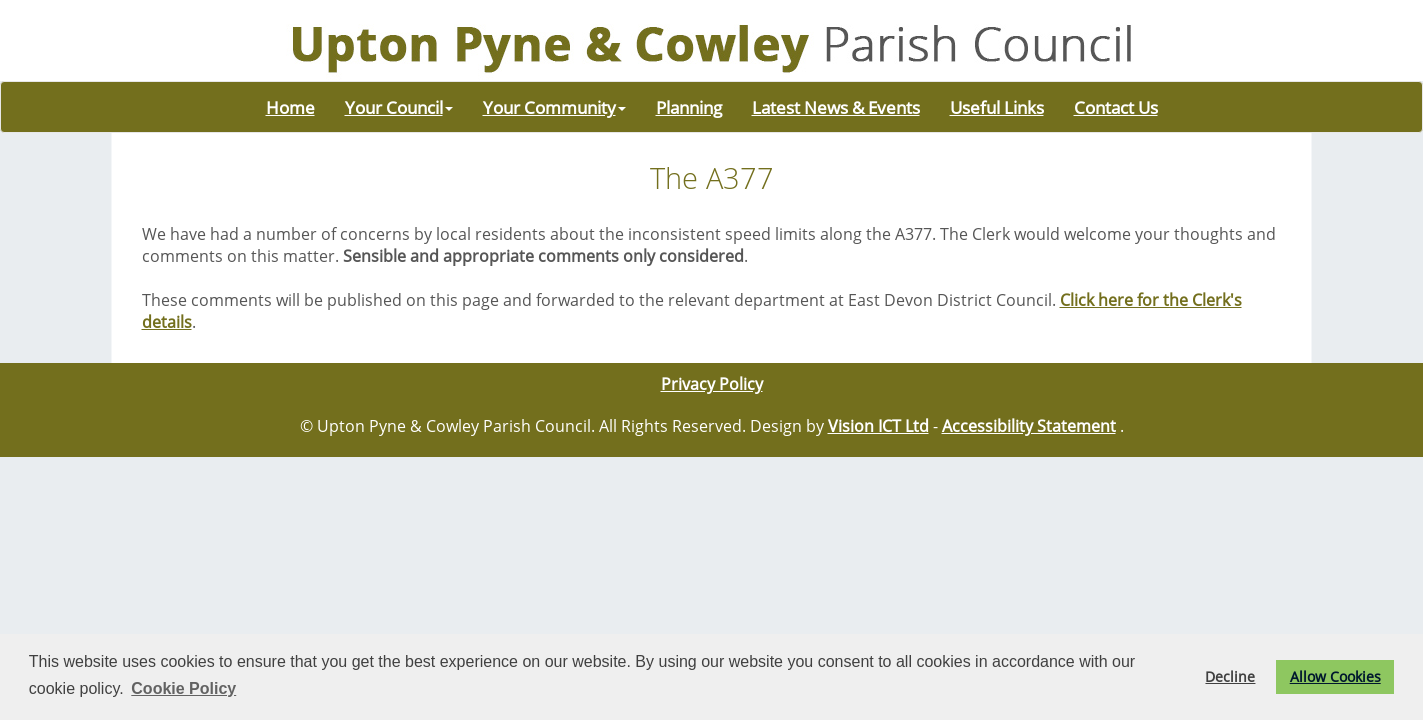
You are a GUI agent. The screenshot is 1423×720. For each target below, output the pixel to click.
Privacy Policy (712, 384)
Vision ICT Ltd (878, 426)
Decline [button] (1230, 676)
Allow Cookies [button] (1335, 676)
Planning (689, 107)
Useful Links (997, 107)
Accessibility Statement (1029, 426)
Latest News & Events (836, 107)
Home (290, 107)
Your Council (399, 107)
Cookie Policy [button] (183, 688)
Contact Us (1116, 107)
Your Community (554, 107)
